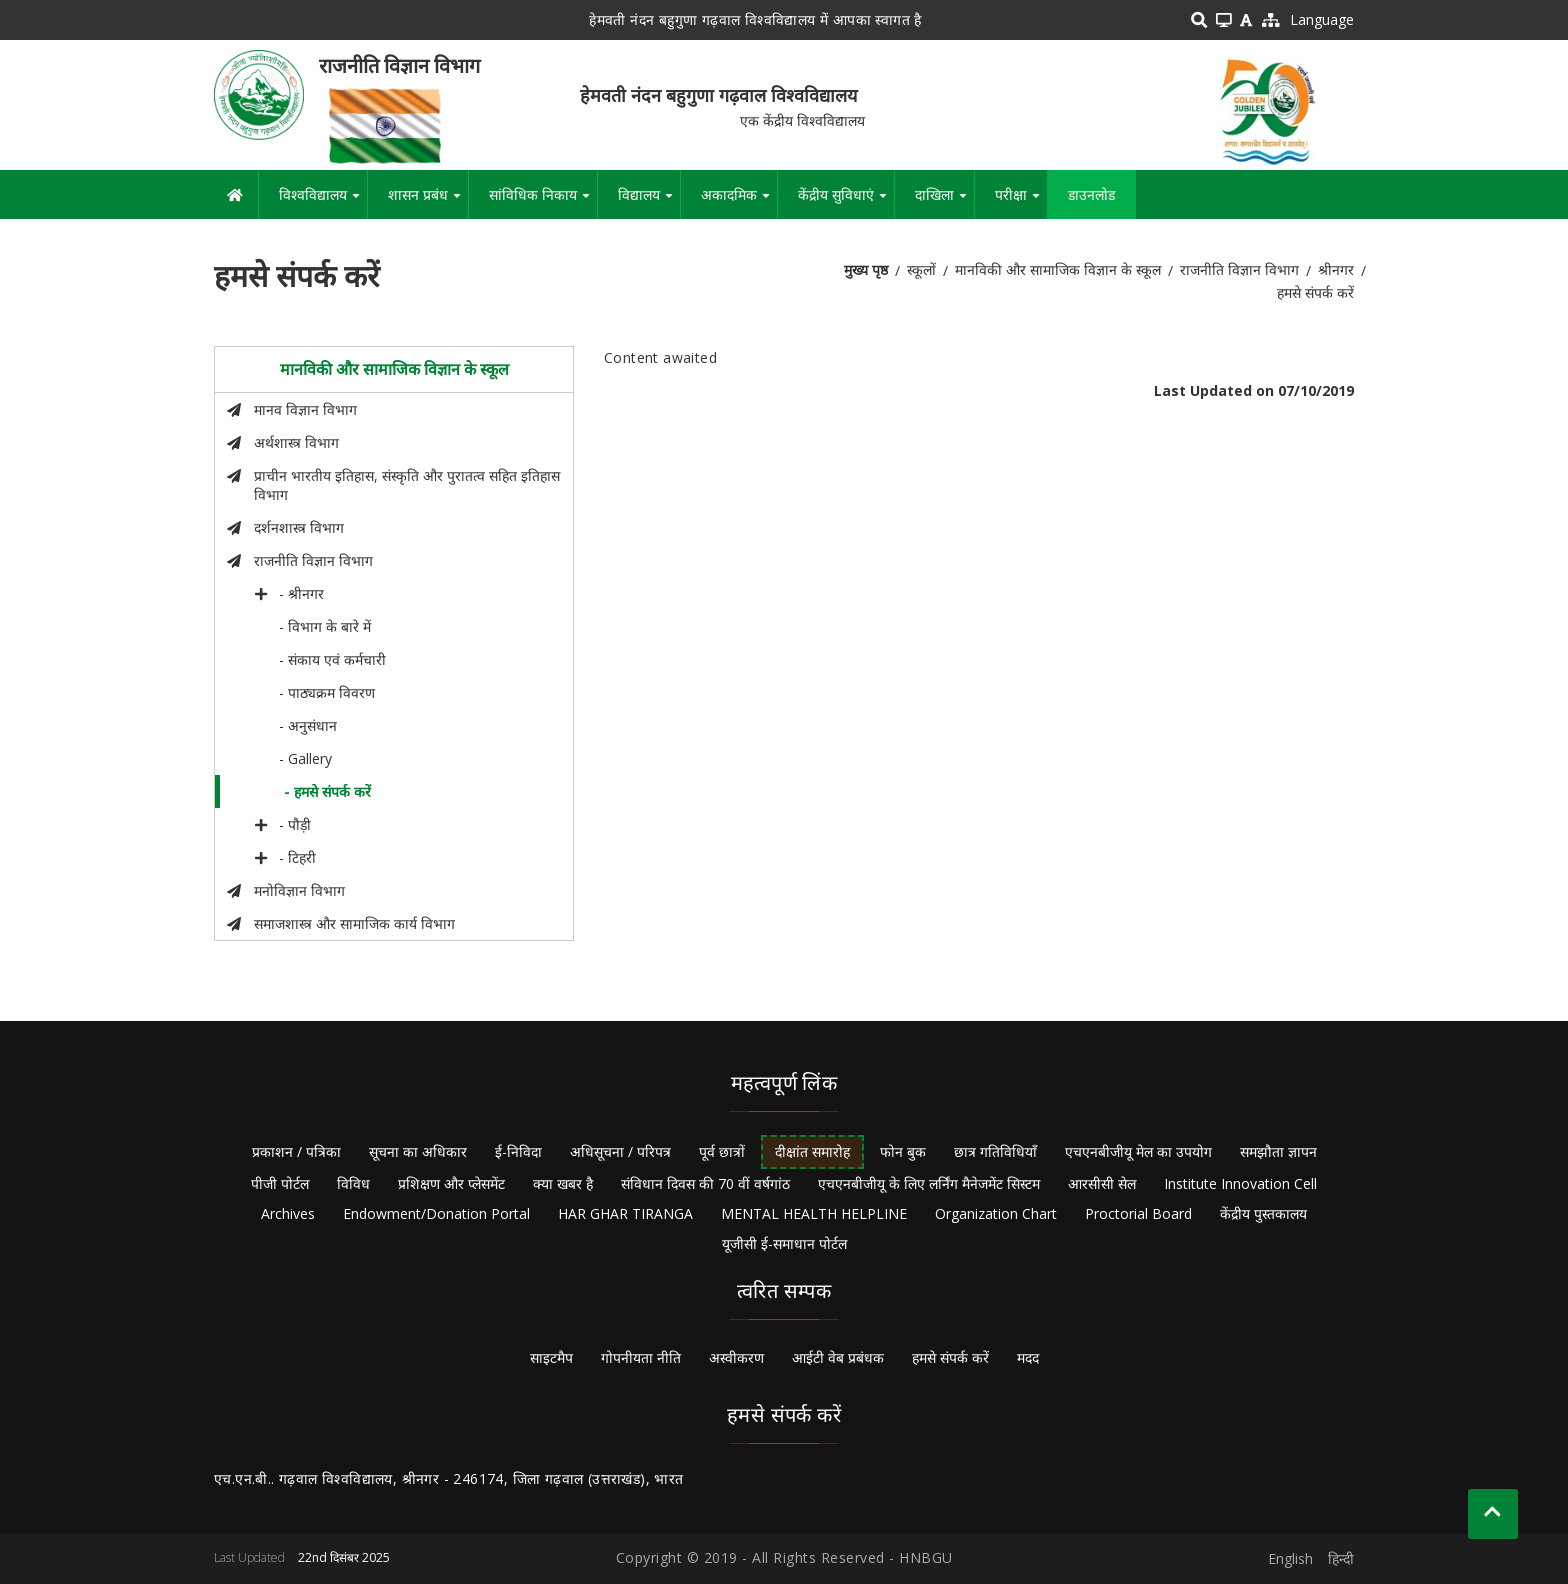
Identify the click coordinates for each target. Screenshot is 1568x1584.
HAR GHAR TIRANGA (625, 1213)
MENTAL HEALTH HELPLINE (814, 1213)
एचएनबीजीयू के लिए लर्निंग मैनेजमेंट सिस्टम (929, 1183)
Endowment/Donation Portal (436, 1213)
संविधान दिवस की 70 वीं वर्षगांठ (705, 1183)
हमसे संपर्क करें (950, 1357)
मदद (1028, 1357)
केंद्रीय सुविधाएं (846, 202)
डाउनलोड (1091, 194)
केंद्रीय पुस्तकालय (1263, 1213)
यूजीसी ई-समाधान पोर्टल (784, 1243)
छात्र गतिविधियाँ (995, 1151)
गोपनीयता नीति (641, 1357)
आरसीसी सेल (1102, 1183)
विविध (353, 1183)
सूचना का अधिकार (418, 1151)
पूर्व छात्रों (722, 1151)
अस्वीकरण (736, 1357)
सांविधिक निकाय (543, 202)
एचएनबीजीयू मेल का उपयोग (1138, 1151)
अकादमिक (739, 202)
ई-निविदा (518, 1151)
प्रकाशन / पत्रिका (296, 1151)
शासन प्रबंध (428, 202)
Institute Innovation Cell (1240, 1183)
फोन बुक (903, 1151)
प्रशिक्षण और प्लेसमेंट (451, 1183)
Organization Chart (996, 1213)
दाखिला (944, 202)
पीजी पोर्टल (280, 1183)
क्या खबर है (563, 1183)
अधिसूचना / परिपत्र (620, 1151)
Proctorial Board (1138, 1213)
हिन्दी (1341, 1558)
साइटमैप (551, 1357)
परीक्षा (1021, 202)
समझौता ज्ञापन (1278, 1151)
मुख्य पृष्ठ (866, 269)
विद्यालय (649, 202)
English (1290, 1558)
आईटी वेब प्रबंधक (838, 1357)
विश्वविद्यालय (323, 202)
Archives (288, 1213)
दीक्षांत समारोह (812, 1151)
